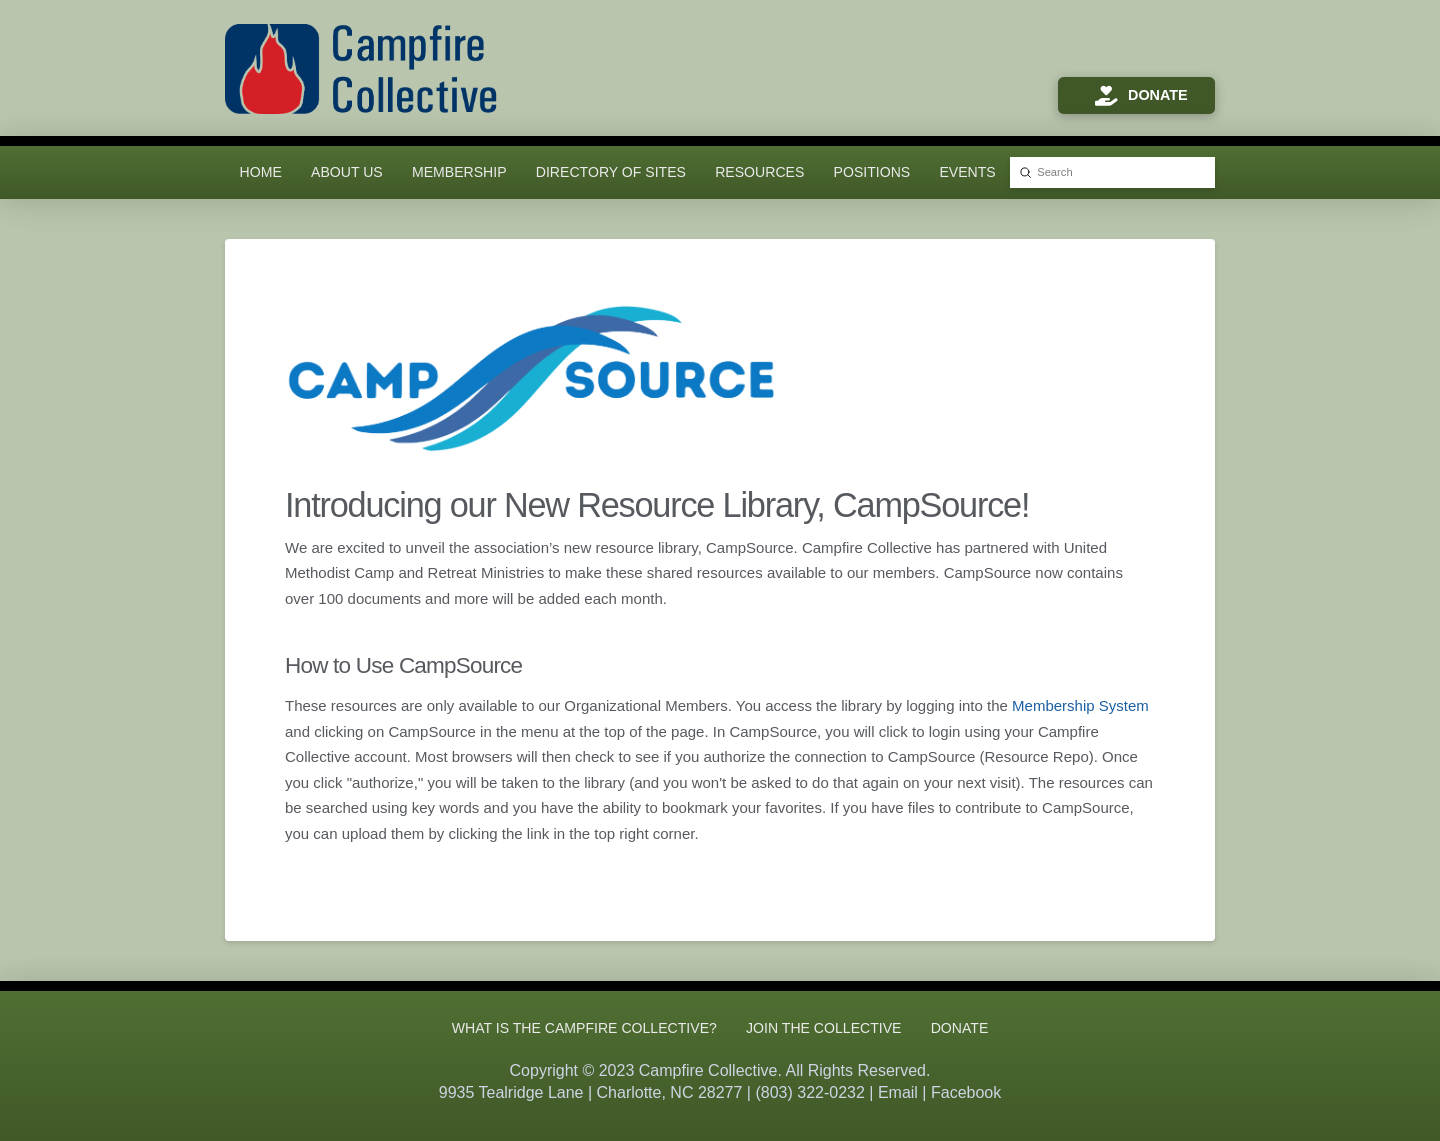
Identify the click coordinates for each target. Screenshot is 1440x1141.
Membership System (1080, 705)
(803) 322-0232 (809, 1092)
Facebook (966, 1092)
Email (898, 1092)
